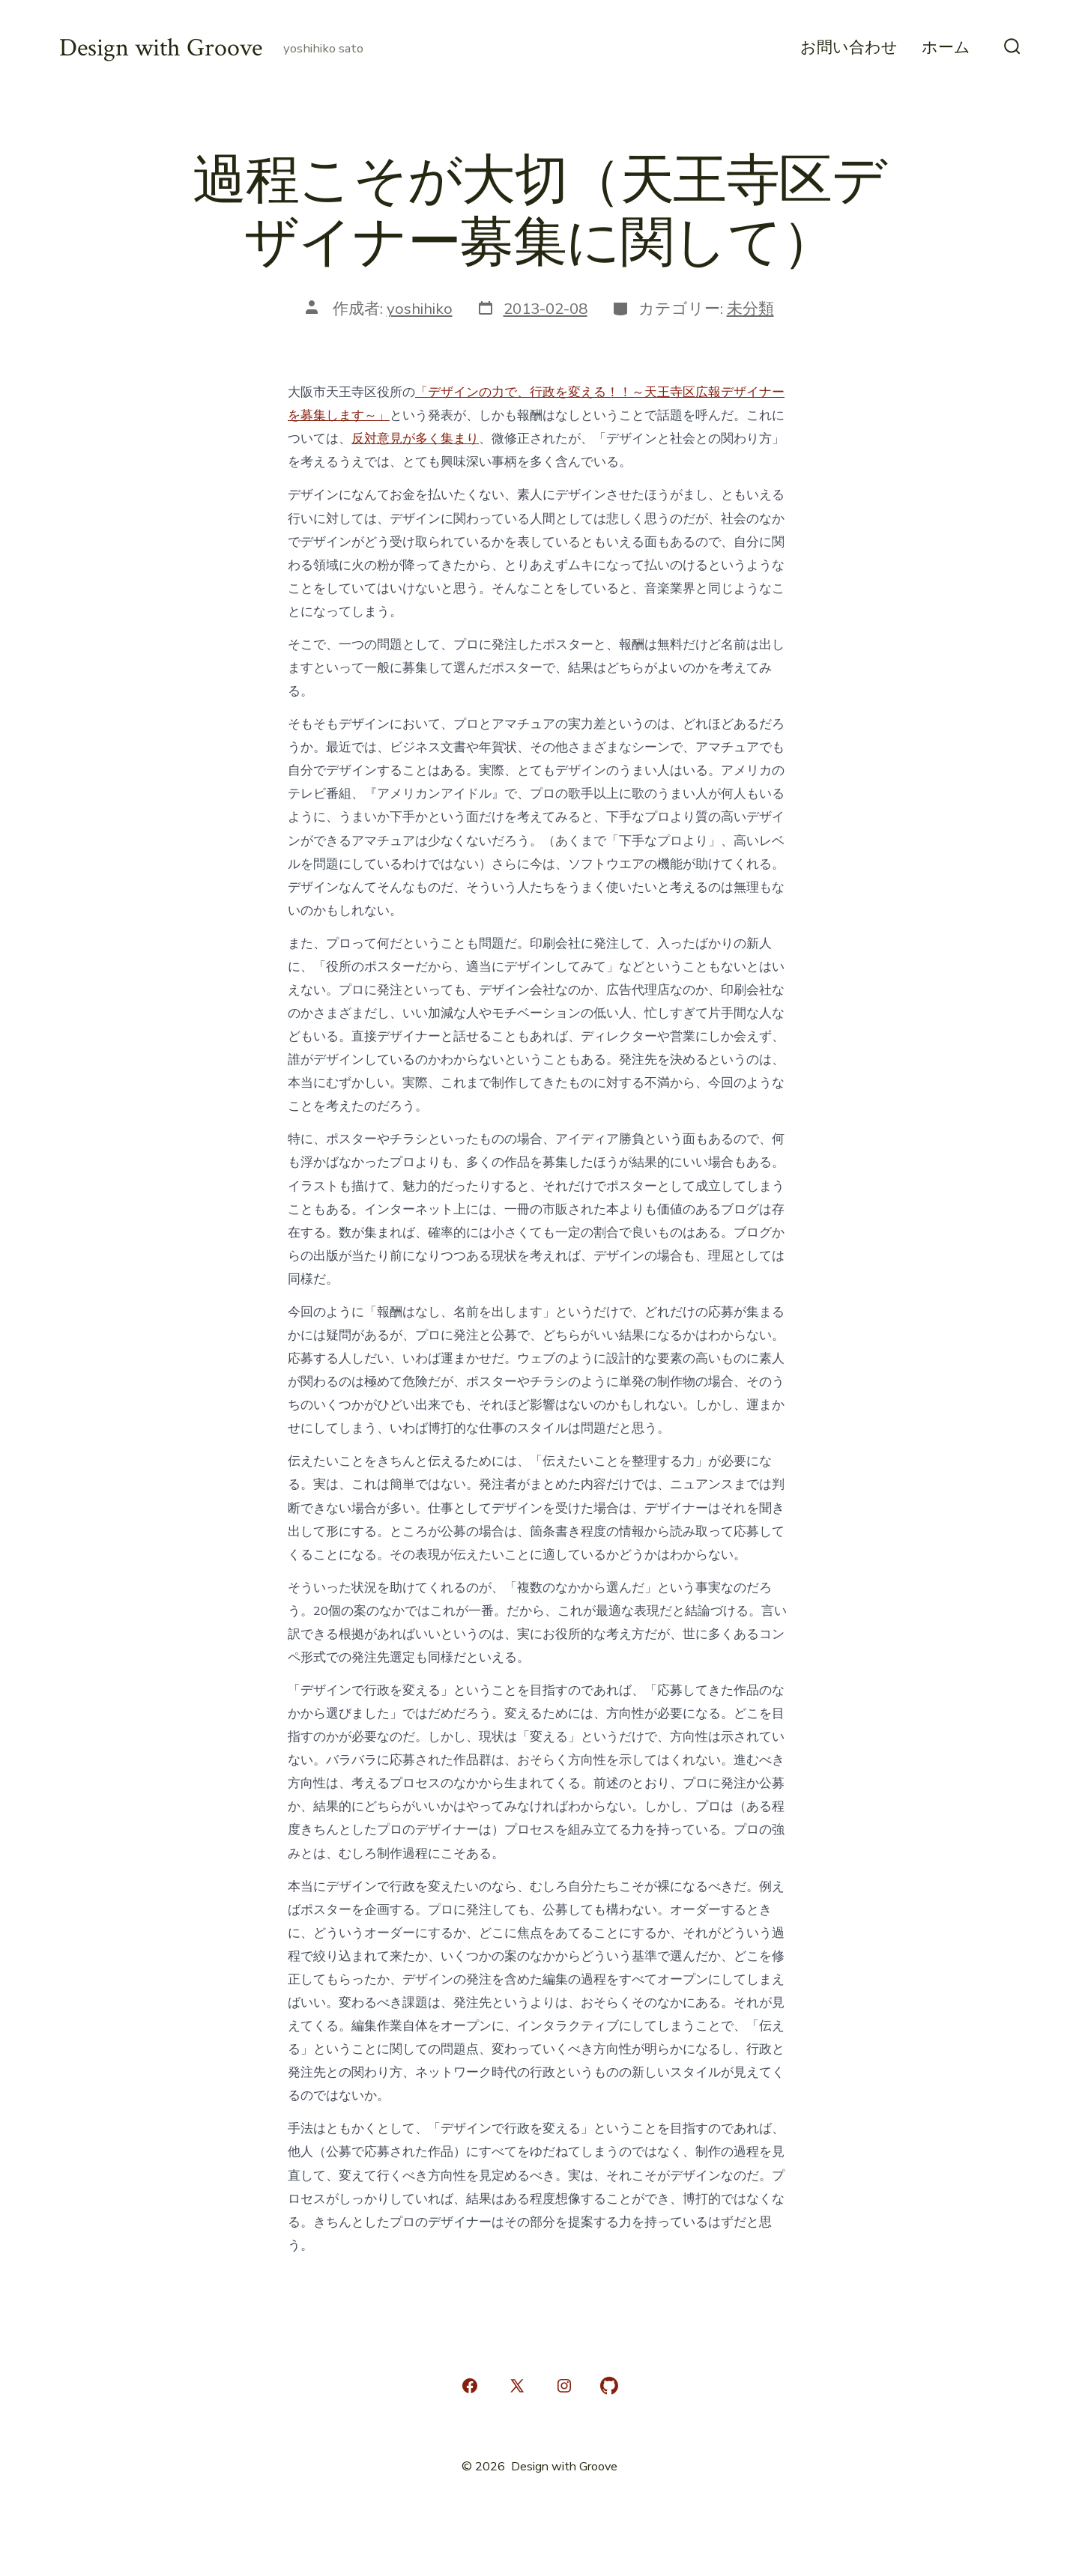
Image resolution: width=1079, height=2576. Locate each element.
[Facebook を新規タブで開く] (470, 2386)
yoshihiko (420, 308)
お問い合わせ (849, 47)
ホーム (946, 47)
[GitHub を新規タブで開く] (609, 2386)
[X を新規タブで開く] (517, 2386)
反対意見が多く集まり (415, 438)
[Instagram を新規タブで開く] (564, 2386)
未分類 (750, 308)
